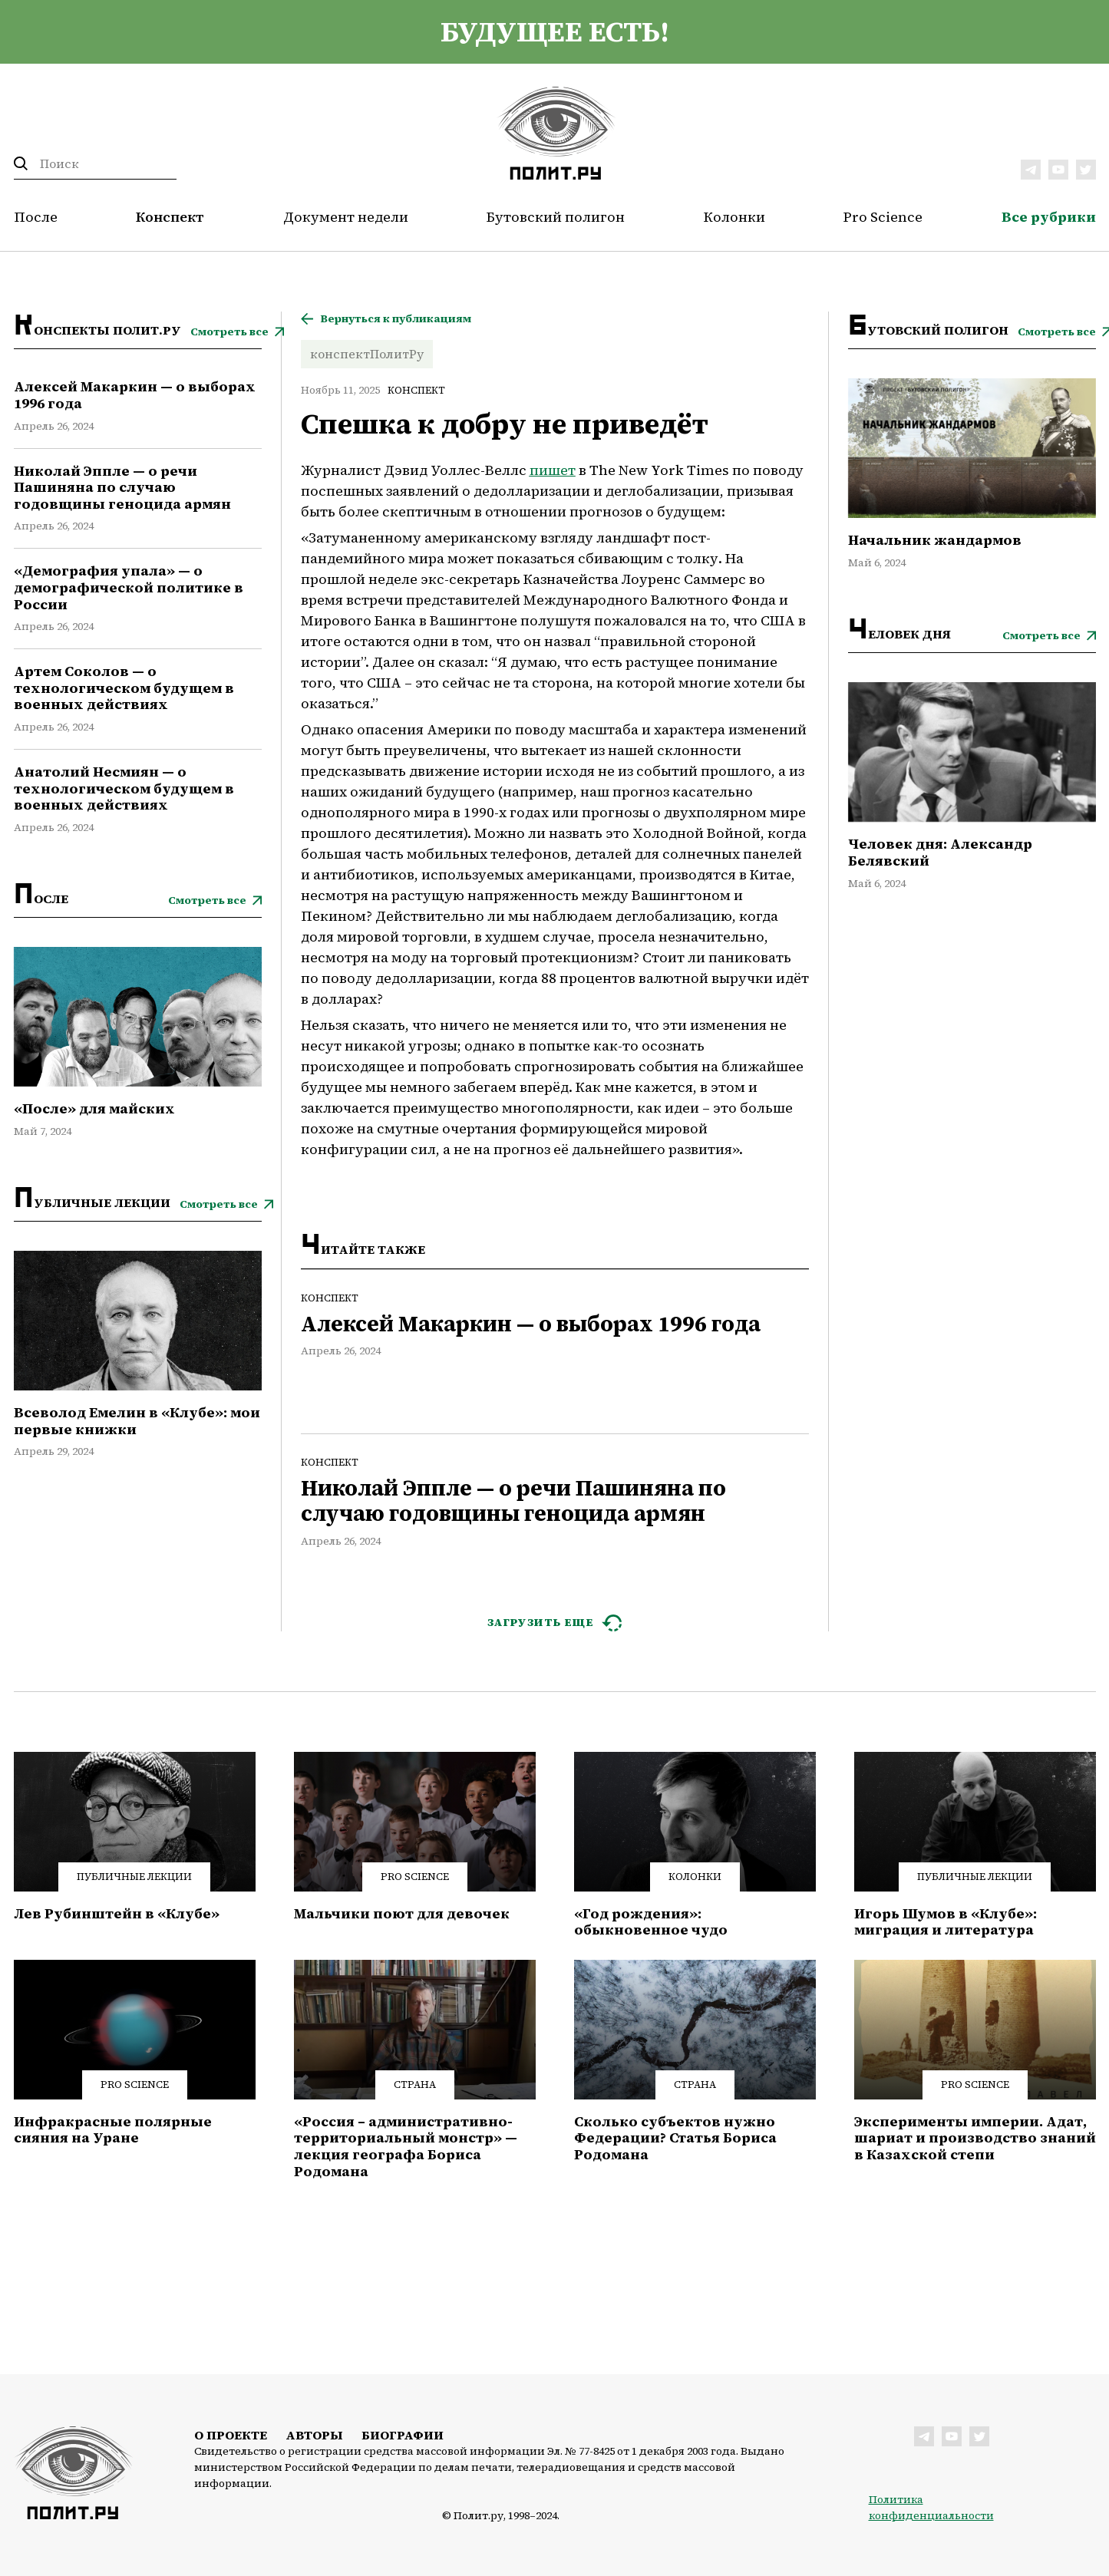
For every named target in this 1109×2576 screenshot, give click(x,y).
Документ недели (345, 216)
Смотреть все (229, 332)
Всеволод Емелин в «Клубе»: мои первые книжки (137, 1420)
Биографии (402, 2434)
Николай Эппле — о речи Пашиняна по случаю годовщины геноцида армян (122, 488)
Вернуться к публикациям (395, 319)
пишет (553, 470)
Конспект (170, 216)
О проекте (230, 2434)
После (36, 216)
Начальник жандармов (935, 540)
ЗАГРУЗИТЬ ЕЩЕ (540, 1622)
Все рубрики (1049, 216)
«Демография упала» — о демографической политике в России (128, 587)
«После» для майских (94, 1108)
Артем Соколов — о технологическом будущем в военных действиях (124, 688)
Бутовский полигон (556, 216)
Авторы (314, 2434)
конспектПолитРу (367, 353)
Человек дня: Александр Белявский (940, 852)
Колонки (734, 216)
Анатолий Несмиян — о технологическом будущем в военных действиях (124, 788)
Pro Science (883, 216)
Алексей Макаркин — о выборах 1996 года (135, 394)
